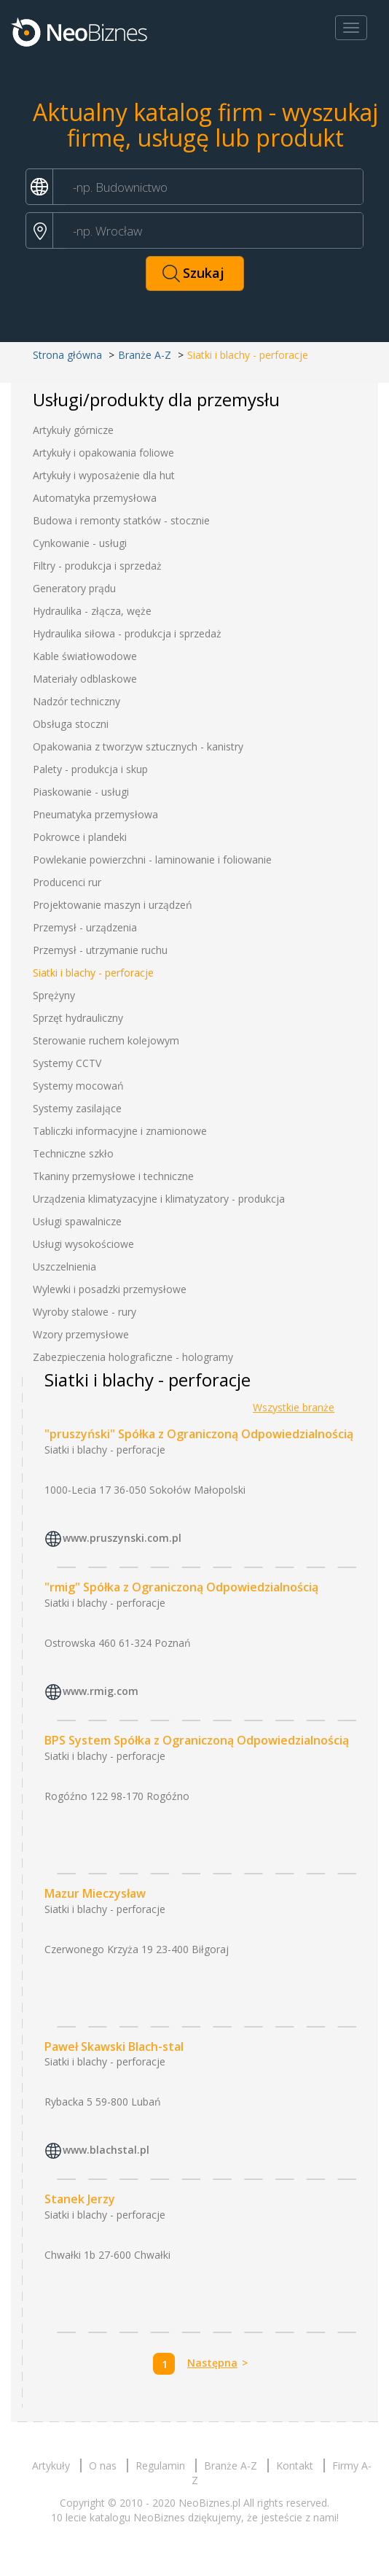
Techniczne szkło (73, 1153)
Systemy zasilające (77, 1108)
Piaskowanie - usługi (81, 792)
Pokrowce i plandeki (80, 837)
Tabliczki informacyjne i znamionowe (120, 1131)
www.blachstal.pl (106, 2150)
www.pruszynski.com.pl (122, 1538)
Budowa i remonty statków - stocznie (121, 520)
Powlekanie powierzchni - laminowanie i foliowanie (152, 859)
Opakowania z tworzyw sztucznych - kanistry (138, 746)
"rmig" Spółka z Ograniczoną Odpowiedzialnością (181, 1587)
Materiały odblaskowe (85, 679)
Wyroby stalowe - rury (84, 1312)
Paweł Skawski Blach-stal (114, 2046)
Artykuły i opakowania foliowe (103, 452)
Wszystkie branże (293, 1407)
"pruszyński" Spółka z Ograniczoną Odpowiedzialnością (198, 1434)
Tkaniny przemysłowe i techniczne (113, 1176)
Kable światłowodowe (85, 656)
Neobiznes (80, 31)
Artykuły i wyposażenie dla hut (104, 475)
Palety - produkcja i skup (90, 769)
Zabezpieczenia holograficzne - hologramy (133, 1357)
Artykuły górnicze (73, 430)
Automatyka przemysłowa (95, 498)
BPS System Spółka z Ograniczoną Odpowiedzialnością (196, 1740)
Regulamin (160, 2465)
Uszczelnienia (64, 1266)
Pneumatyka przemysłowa (95, 814)
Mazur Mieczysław (95, 1893)
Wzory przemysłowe (81, 1334)
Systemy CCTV (67, 1063)
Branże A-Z (144, 355)
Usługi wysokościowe (83, 1244)
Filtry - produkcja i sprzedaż (97, 566)
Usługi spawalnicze (77, 1221)
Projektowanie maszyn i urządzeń (112, 905)
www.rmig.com (100, 1691)
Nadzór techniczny (76, 701)
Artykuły (51, 2465)
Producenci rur (67, 882)
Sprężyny (54, 995)
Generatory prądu (74, 588)
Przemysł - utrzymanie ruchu (100, 950)
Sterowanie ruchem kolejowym (106, 1040)
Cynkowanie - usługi (80, 543)
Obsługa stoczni (71, 724)
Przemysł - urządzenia (85, 927)
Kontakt (294, 2465)
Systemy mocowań (78, 1086)
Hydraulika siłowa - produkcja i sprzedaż (127, 633)
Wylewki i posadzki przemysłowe (109, 1289)
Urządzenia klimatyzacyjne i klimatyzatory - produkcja (159, 1199)
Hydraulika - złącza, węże (92, 611)
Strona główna (67, 355)
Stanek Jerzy (79, 2199)
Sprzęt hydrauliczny (78, 1018)
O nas (103, 2465)
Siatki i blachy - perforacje (93, 972)
